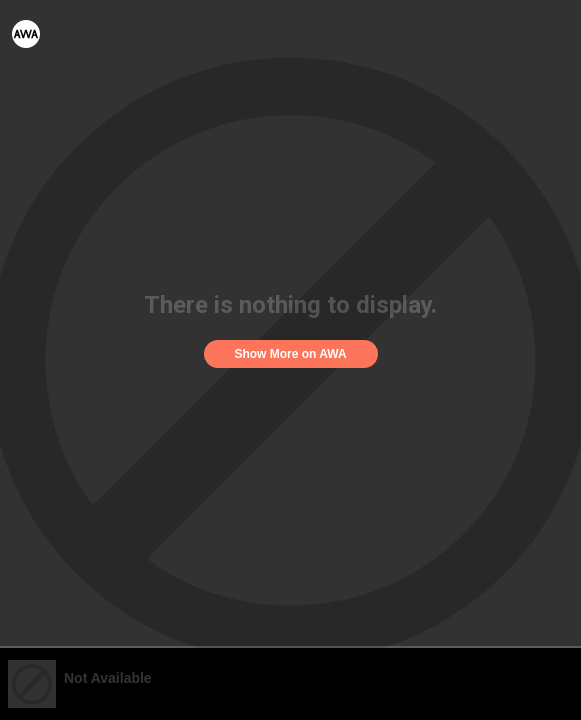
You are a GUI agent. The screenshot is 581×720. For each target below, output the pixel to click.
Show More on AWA (290, 354)
